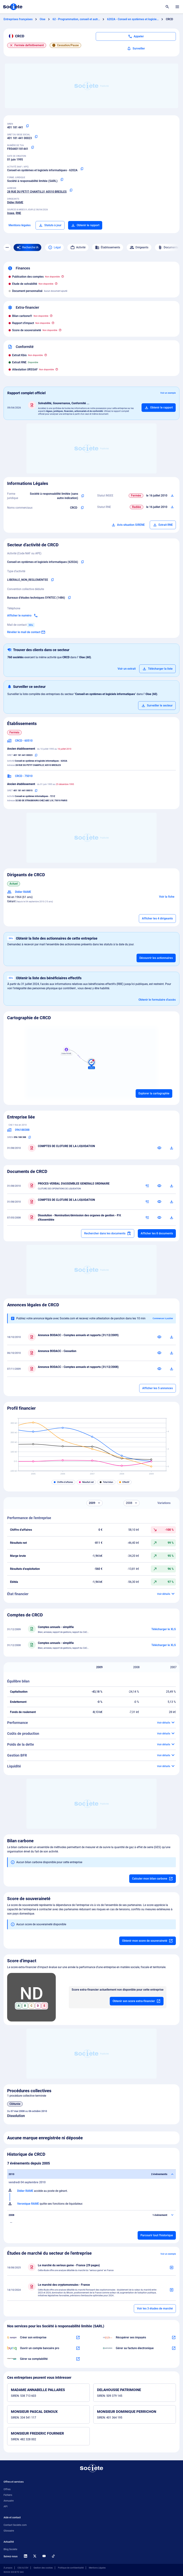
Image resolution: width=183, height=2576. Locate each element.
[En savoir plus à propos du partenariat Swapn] (78, 2337)
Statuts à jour (50, 225)
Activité (77, 247)
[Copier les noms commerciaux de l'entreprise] (82, 507)
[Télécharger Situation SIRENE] (172, 495)
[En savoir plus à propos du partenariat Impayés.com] (174, 2337)
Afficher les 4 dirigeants (157, 918)
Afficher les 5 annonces (157, 1388)
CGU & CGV (23, 2568)
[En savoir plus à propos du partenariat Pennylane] (174, 2348)
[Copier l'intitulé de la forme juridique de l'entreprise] (83, 496)
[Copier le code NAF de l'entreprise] (82, 562)
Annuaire (9, 2500)
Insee (10, 213)
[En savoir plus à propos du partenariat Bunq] (78, 2348)
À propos (8, 2568)
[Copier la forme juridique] (61, 179)
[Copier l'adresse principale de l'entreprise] (71, 190)
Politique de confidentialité (71, 2568)
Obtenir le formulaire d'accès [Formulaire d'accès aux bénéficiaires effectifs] (157, 999)
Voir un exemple (168, 393)
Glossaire (9, 2530)
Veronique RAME (28, 2203)
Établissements (107, 247)
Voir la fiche (166, 896)
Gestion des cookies (43, 2568)
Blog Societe (10, 2549)
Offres (7, 2489)
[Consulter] (159, 1148)
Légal (54, 247)
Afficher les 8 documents (157, 1233)
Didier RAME (15, 202)
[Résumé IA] (147, 1186)
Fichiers (8, 2495)
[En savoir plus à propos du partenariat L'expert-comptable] (78, 2359)
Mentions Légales (97, 2568)
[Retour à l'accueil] (91, 2468)
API (6, 2506)
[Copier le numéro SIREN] (27, 126)
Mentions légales (20, 225)
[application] (92, 1444)
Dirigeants (139, 247)
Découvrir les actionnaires (156, 958)
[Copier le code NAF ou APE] (81, 168)
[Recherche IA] (27, 247)
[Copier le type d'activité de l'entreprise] (52, 579)
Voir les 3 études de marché (155, 2308)
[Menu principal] (177, 7)
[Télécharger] (171, 1148)
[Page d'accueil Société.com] (13, 6)
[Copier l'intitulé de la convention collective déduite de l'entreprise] (69, 597)
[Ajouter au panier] (159, 407)
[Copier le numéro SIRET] (36, 136)
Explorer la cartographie (154, 1093)
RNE (18, 213)
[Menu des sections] (7, 247)
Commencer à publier (163, 1318)
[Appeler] (136, 36)
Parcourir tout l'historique (156, 2235)
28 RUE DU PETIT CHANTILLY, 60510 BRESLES (37, 191)
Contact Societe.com (15, 2525)
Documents (168, 247)
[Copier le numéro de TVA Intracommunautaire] (32, 147)
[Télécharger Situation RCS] (172, 507)
